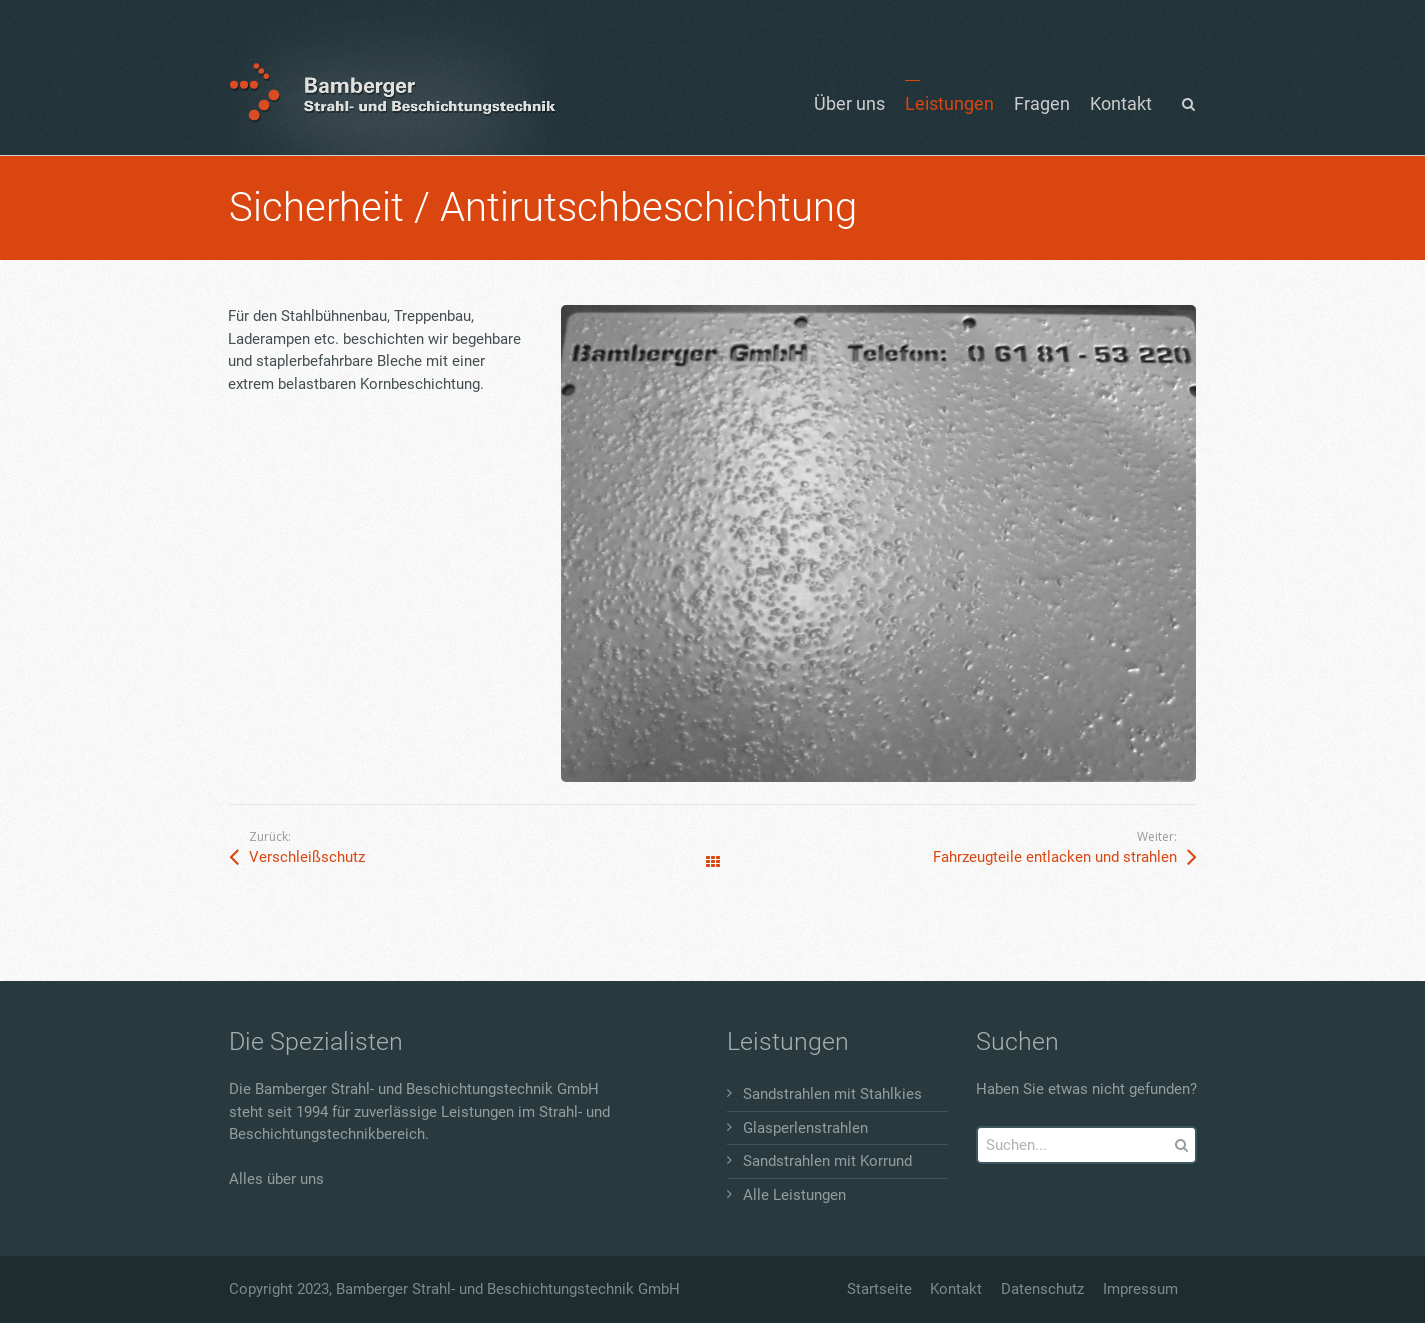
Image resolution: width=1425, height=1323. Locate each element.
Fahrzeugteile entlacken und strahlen (1055, 857)
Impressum (1140, 1289)
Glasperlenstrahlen (805, 1128)
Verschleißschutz (307, 857)
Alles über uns (276, 1179)
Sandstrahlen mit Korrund (827, 1161)
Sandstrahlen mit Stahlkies (832, 1094)
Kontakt (956, 1289)
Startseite (879, 1289)
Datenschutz (1042, 1289)
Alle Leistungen (794, 1195)
